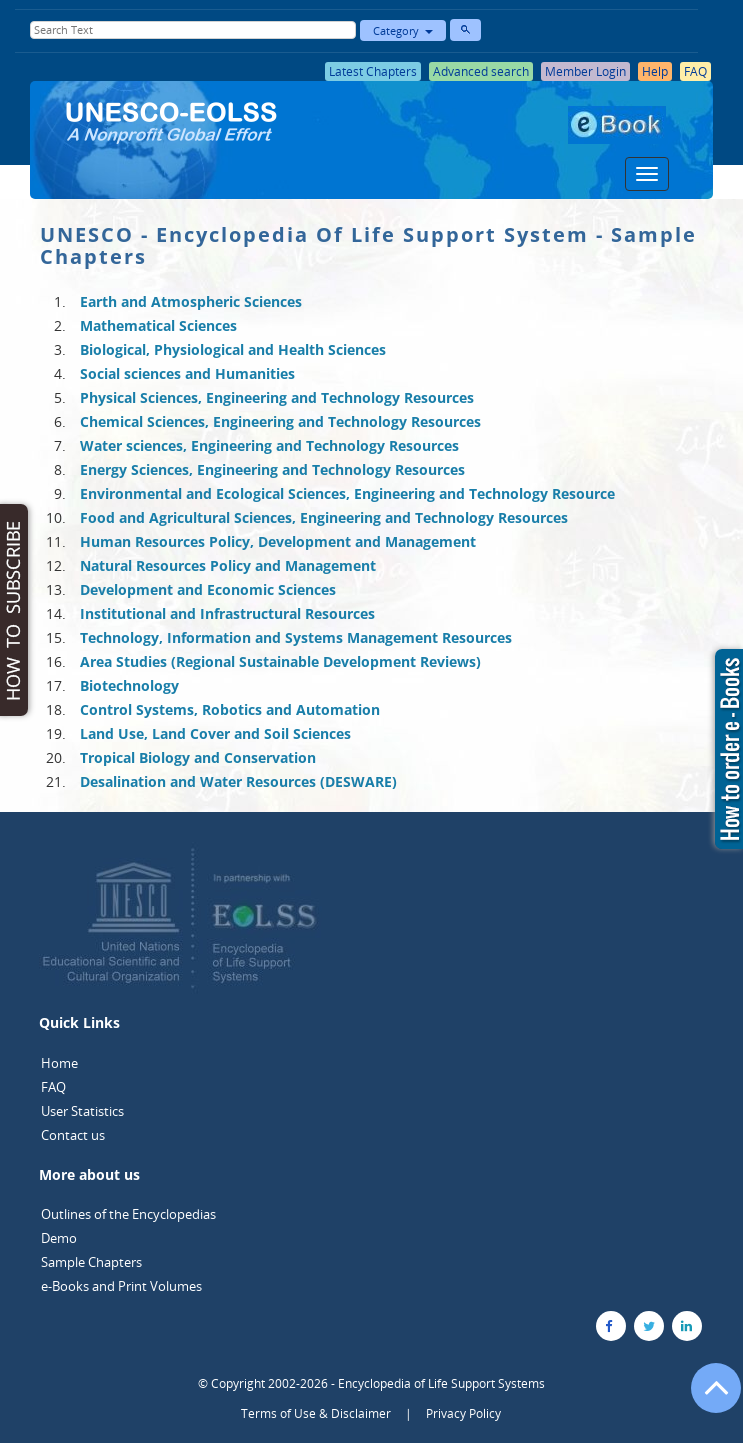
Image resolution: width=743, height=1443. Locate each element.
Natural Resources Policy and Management (228, 565)
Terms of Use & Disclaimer (316, 1413)
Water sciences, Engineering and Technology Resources (269, 445)
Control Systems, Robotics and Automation (230, 709)
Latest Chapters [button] (373, 71)
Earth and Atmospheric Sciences (191, 301)
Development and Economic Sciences (208, 589)
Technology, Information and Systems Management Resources (296, 637)
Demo (59, 1238)
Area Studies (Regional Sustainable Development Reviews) (280, 661)
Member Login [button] (585, 71)
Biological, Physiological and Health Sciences (233, 349)
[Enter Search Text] (193, 30)
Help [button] (655, 71)
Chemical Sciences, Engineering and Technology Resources (280, 421)
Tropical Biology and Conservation (198, 757)
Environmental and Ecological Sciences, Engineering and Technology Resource (347, 493)
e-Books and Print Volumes (121, 1286)
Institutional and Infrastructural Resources (227, 613)
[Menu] (647, 174)
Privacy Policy (463, 1413)
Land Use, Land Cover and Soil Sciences (215, 733)
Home (59, 1063)
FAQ (53, 1087)
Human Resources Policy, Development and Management (278, 541)
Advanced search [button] (481, 71)
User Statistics (82, 1111)
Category (403, 30)
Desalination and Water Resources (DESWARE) (238, 781)
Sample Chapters (91, 1262)
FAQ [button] (695, 71)
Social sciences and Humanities (187, 373)
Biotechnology (129, 685)
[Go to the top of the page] (707, 1398)
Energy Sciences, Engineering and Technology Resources (272, 469)
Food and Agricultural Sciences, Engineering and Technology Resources (324, 517)
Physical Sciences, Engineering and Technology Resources (277, 397)
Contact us (73, 1135)
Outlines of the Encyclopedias (128, 1214)
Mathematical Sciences (158, 325)
